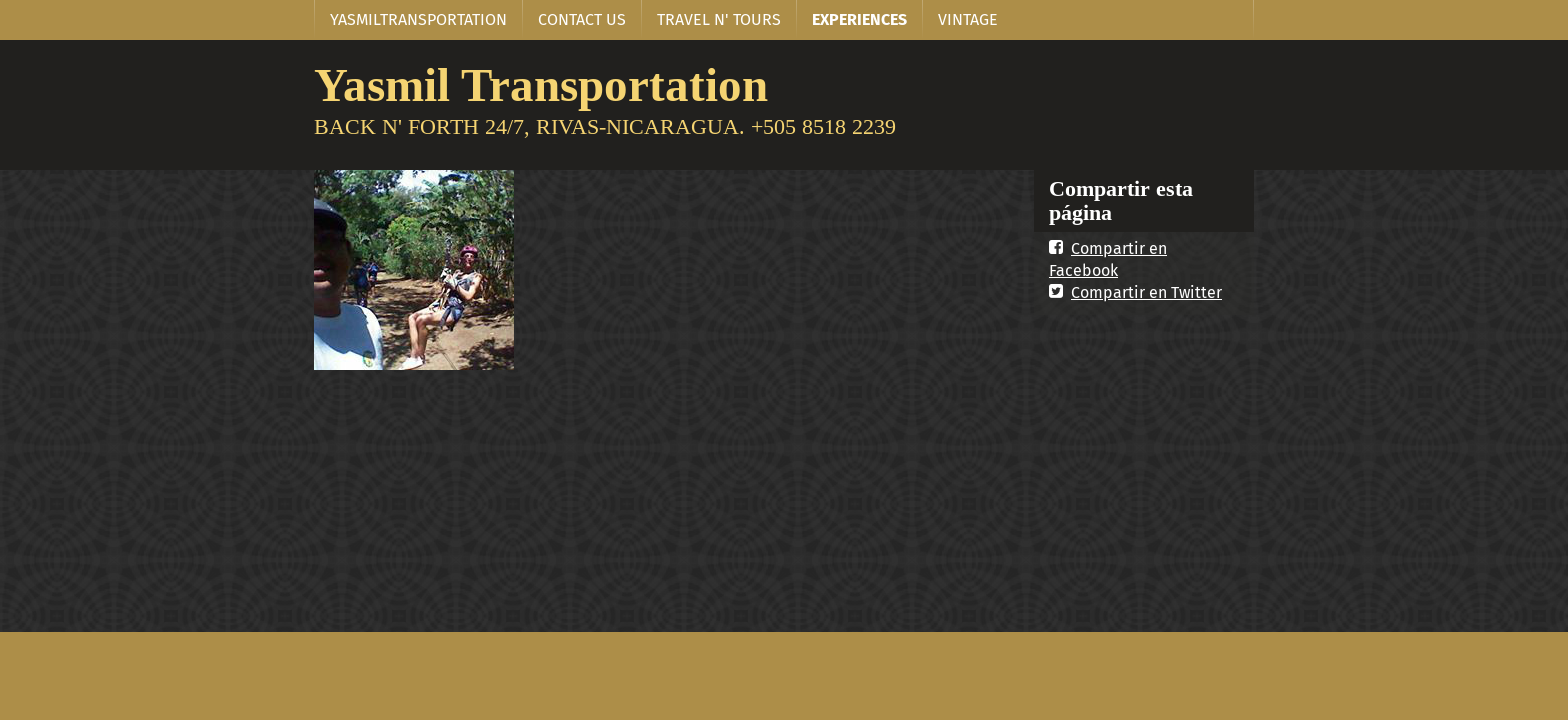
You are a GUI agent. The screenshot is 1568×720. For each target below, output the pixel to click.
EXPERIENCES (859, 19)
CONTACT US (582, 19)
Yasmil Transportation (541, 84)
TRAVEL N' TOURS (719, 19)
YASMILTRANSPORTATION (418, 19)
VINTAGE (968, 19)
